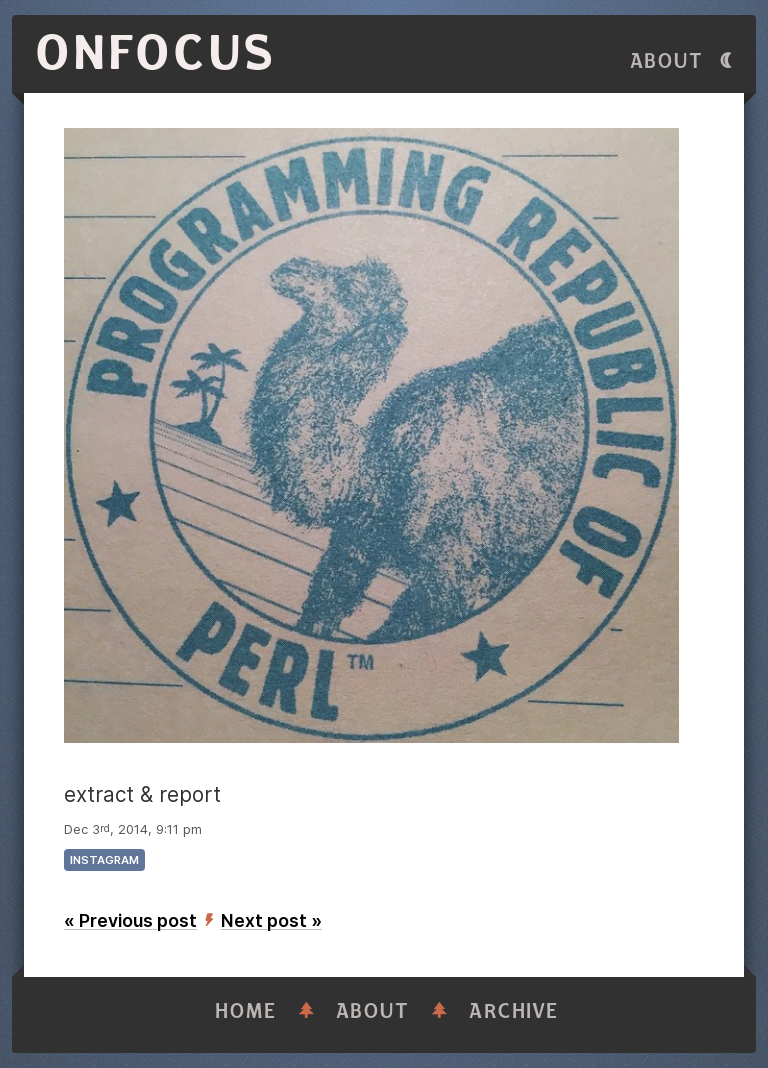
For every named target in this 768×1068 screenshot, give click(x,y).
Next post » (271, 920)
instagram (104, 860)
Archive (514, 1011)
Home (246, 1011)
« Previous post (130, 920)
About (667, 61)
